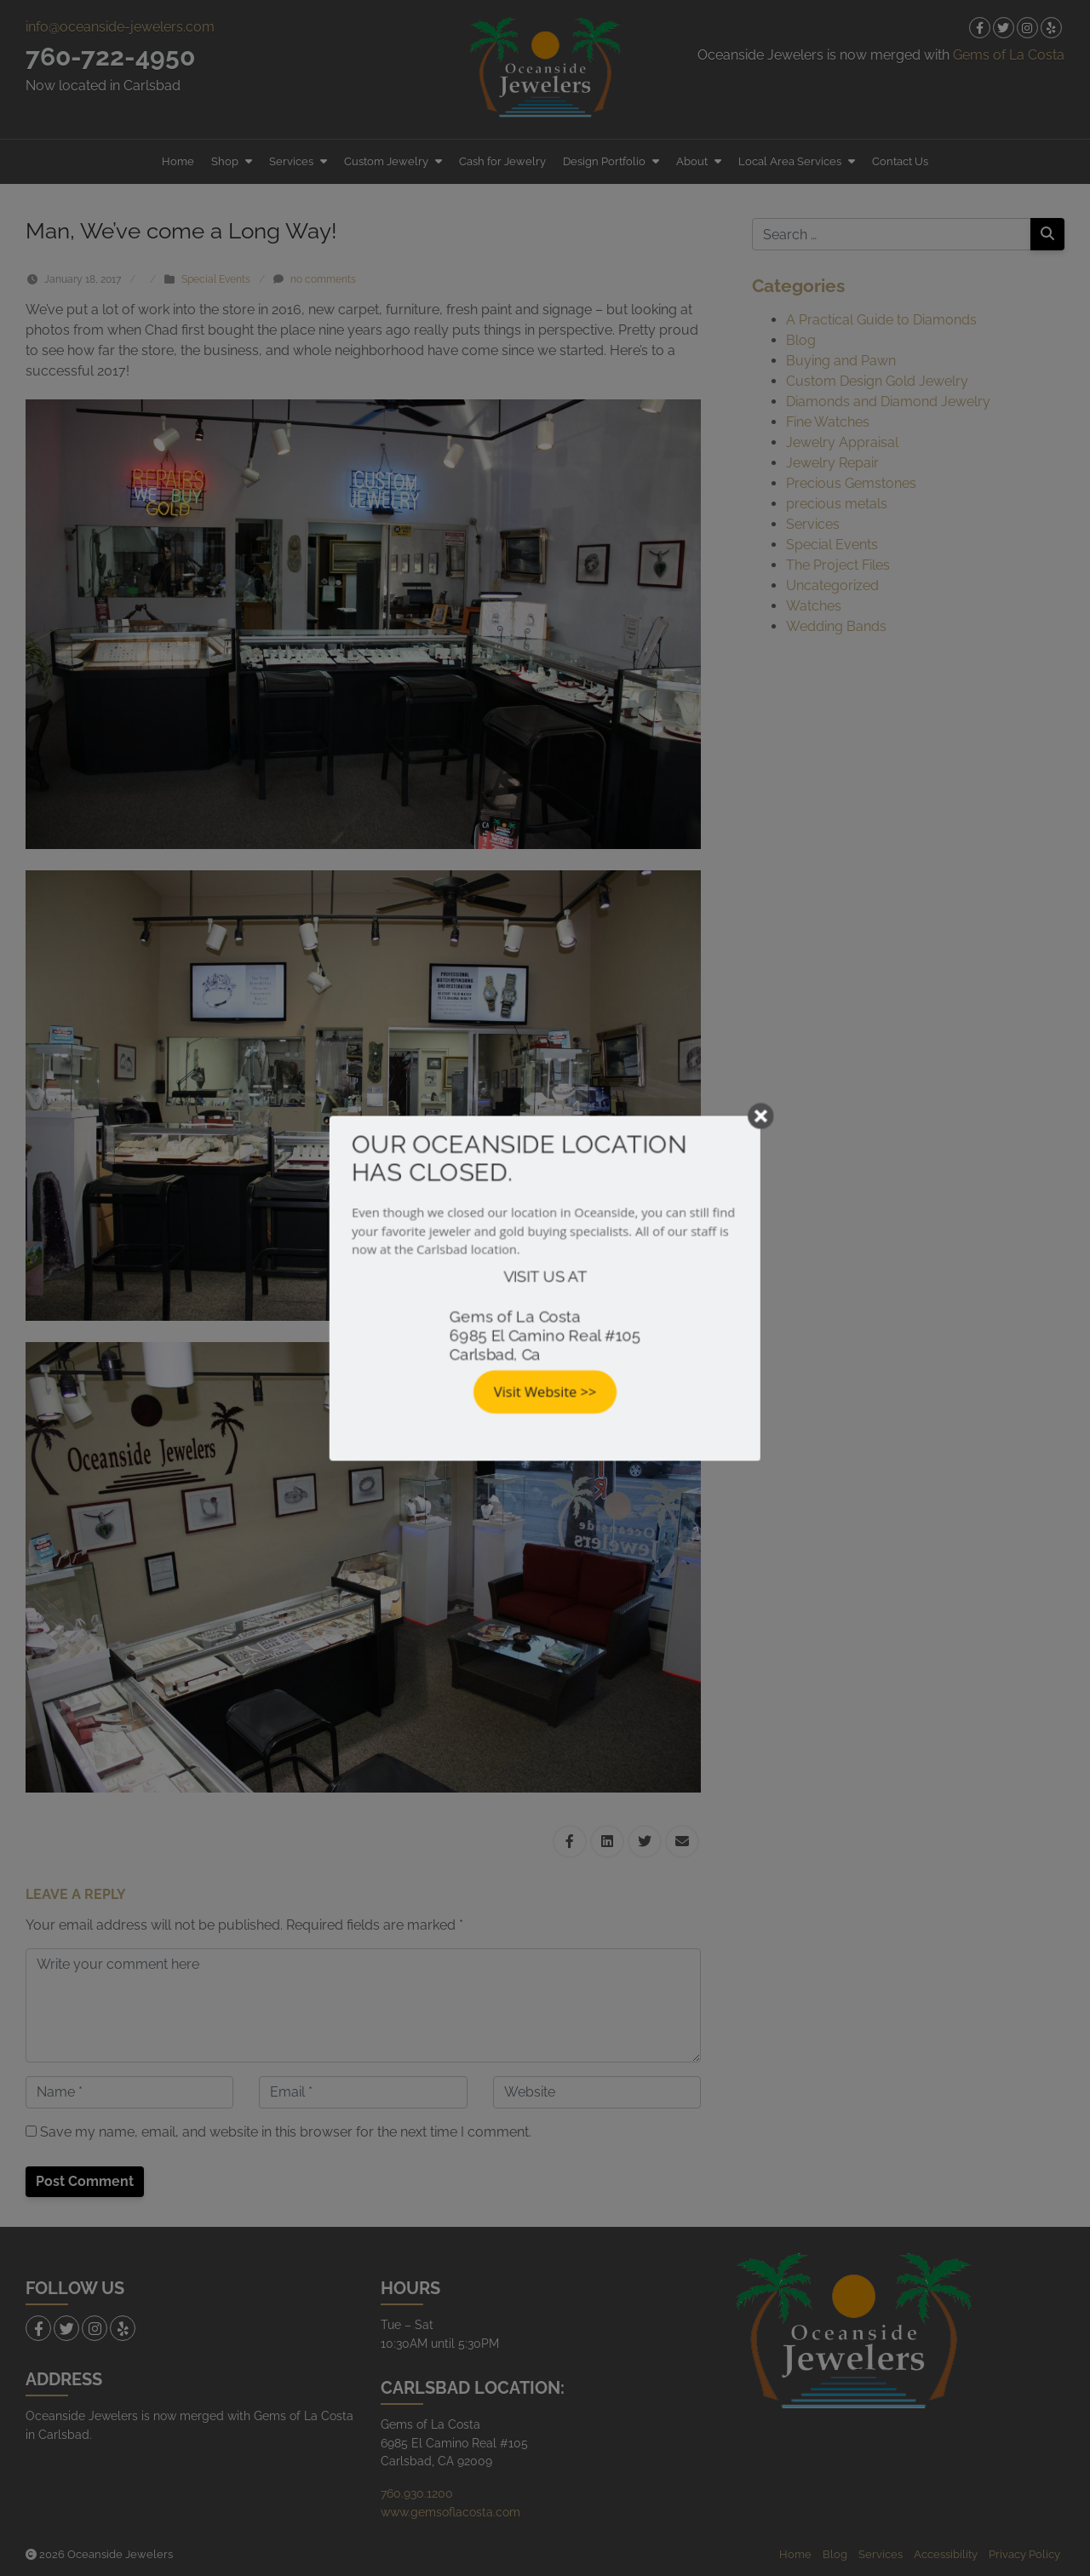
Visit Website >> (545, 1394)
